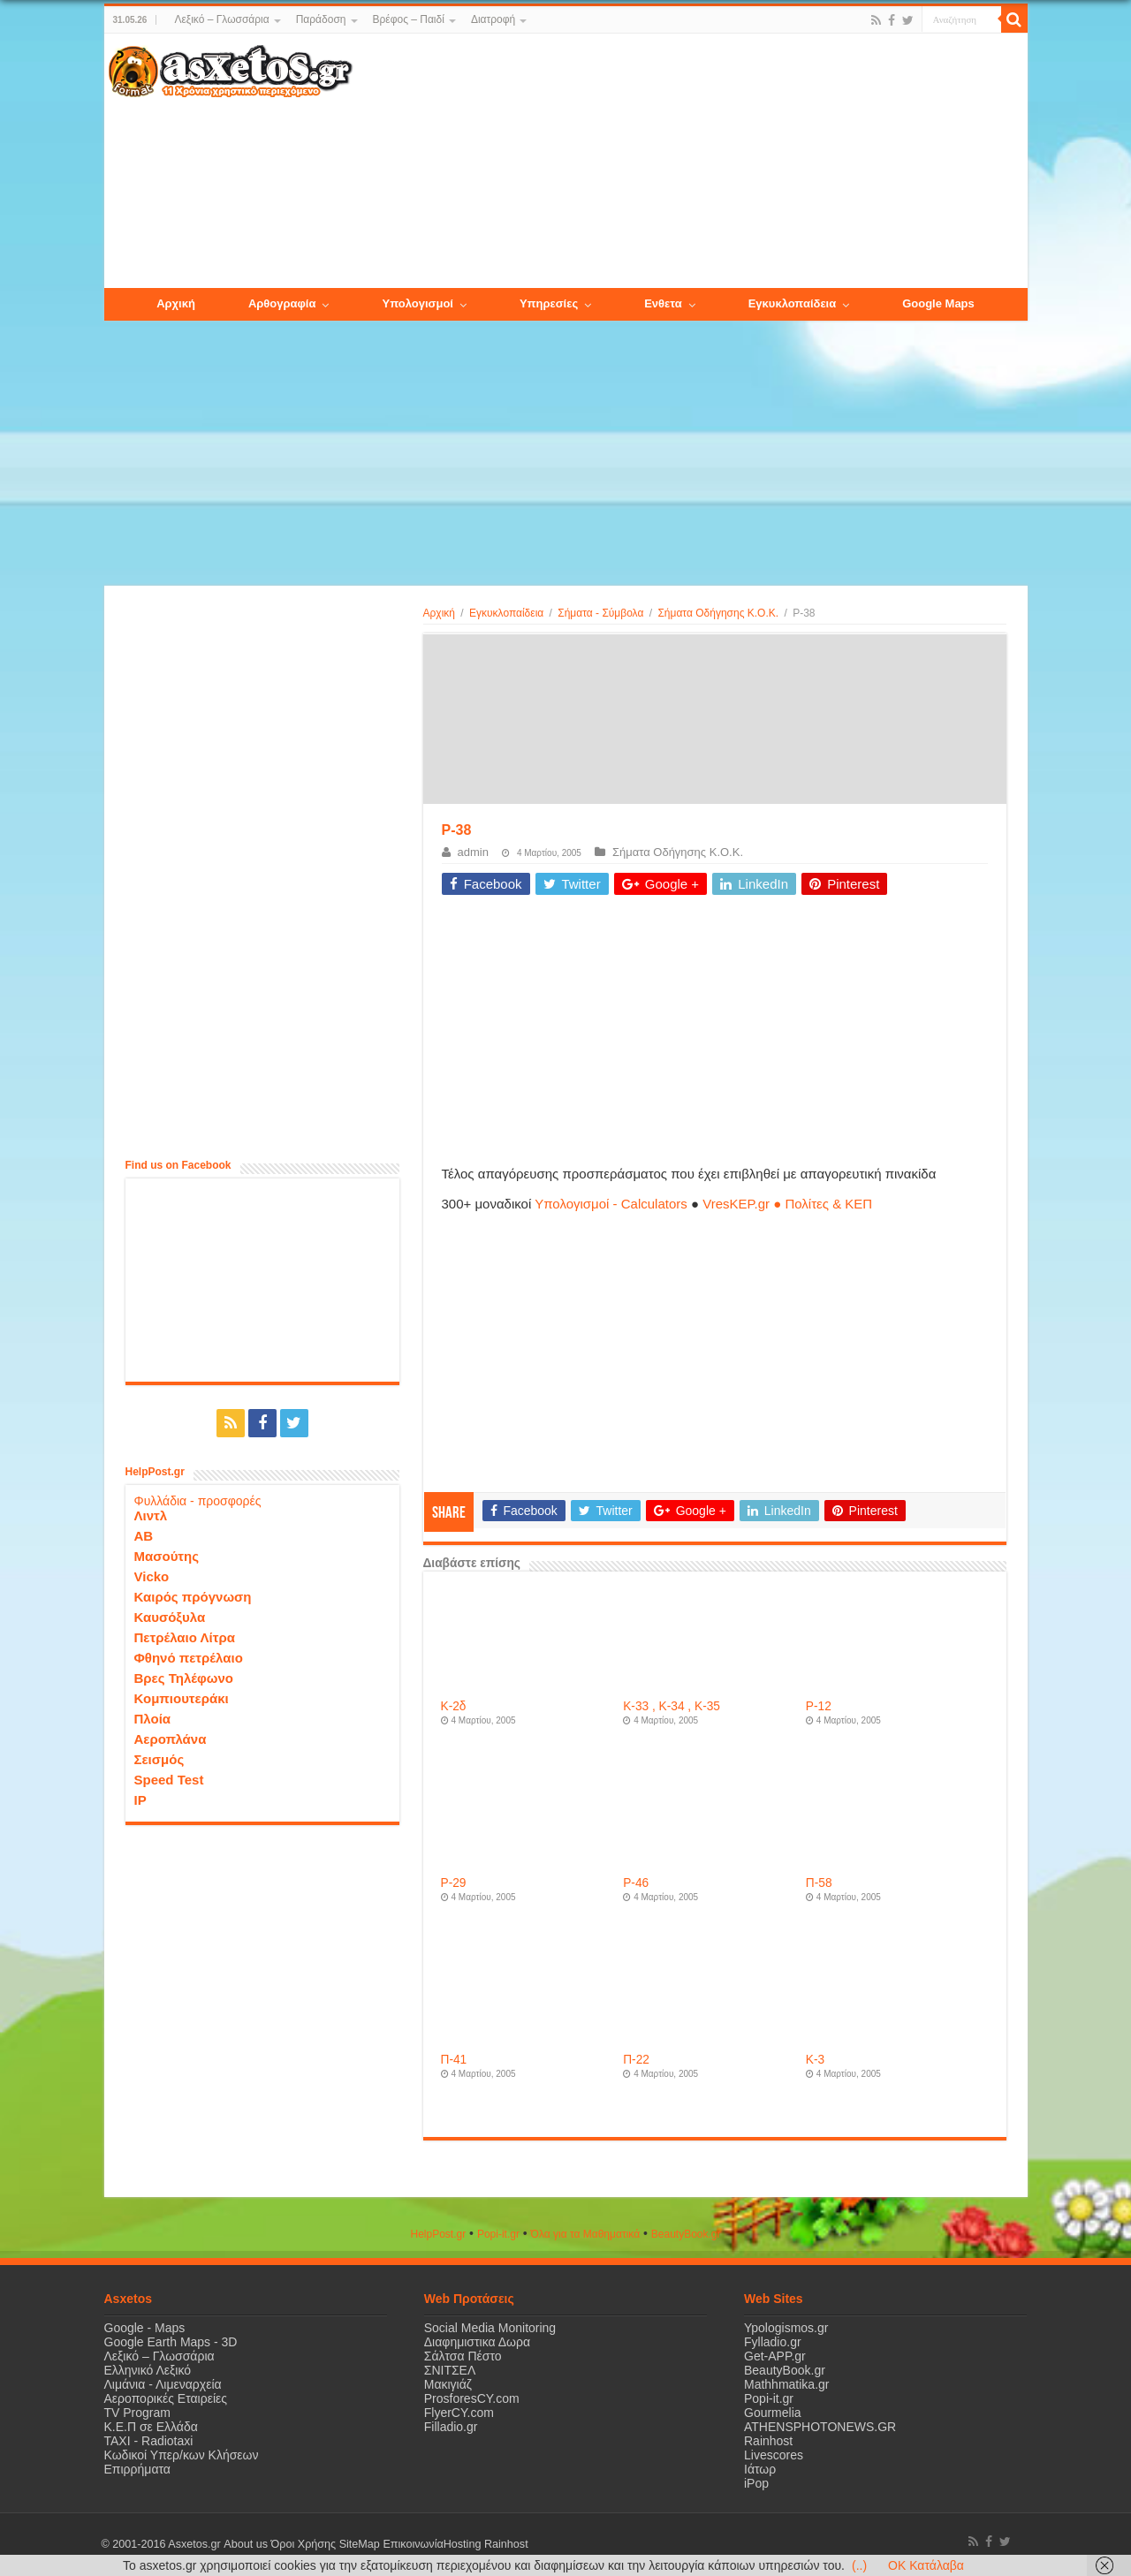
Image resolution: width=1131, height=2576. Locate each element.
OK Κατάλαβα (926, 2565)
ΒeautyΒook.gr (686, 2234)
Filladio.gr (451, 2427)
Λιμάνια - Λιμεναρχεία (163, 2384)
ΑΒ (144, 1535)
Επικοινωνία (413, 2544)
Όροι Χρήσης (303, 2544)
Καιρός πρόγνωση (193, 1596)
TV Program (137, 2413)
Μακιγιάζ (448, 2384)
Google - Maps (145, 2328)
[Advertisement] (689, 161)
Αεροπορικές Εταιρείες (166, 2398)
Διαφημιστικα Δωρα (477, 2342)
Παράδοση (321, 19)
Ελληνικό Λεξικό (148, 2370)
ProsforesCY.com (472, 2398)
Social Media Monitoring (490, 2328)
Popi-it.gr (498, 2234)
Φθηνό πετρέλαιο (188, 1657)
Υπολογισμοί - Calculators (611, 1203)
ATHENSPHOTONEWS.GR (820, 2427)
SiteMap (358, 2544)
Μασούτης (167, 1556)
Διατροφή (493, 19)
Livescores (773, 2455)
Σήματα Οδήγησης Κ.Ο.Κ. (717, 613)
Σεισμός (159, 1759)
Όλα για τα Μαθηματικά (586, 2234)
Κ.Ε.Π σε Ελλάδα (151, 2427)
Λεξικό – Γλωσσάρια (221, 19)
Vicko (152, 1576)
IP (140, 1799)
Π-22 (636, 2059)
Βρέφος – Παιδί (408, 19)
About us (246, 2544)
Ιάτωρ (760, 2469)
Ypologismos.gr (786, 2328)
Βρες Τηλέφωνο (183, 1678)
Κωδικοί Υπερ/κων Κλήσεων (181, 2455)
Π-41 (454, 2059)
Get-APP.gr (775, 2356)
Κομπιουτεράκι (181, 1698)
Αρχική (439, 613)
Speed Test (169, 1779)
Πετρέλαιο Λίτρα (184, 1637)
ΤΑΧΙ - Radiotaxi (149, 2441)
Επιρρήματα (137, 2469)
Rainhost (768, 2441)
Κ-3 (815, 2059)
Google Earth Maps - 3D (171, 2342)
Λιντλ (151, 1515)
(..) (859, 2565)
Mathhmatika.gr (786, 2384)
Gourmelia (772, 2413)
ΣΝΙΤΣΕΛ (450, 2370)
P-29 (454, 1883)
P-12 (818, 1706)
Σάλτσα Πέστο (463, 2356)
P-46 (636, 1883)
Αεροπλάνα (170, 1738)
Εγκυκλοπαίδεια (506, 613)
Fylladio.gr (772, 2342)
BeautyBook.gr (784, 2370)
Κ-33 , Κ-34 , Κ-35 (671, 1706)
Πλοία (152, 1718)
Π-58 (819, 1883)
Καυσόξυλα (170, 1617)
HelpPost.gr (438, 2234)
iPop (756, 2483)
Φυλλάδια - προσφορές (198, 1501)
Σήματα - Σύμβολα (600, 613)
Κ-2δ (454, 1706)
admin (473, 852)
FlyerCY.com (459, 2413)
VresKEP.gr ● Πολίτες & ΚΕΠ (787, 1203)
